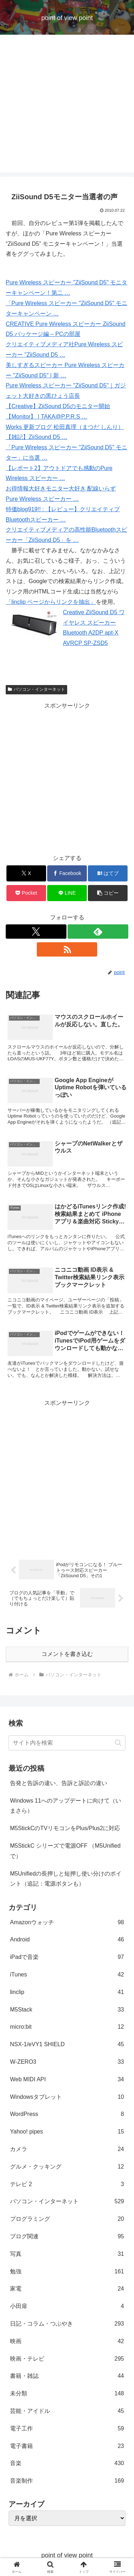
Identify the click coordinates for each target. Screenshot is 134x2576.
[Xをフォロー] (36, 931)
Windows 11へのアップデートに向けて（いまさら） (65, 1806)
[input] (67, 1742)
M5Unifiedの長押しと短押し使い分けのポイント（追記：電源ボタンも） (65, 1879)
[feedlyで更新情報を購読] (98, 931)
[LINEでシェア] (67, 893)
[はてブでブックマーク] (108, 873)
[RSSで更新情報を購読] (67, 949)
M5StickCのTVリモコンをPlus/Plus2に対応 (65, 1828)
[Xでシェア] (26, 873)
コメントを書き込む (67, 1654)
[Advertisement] (67, 105)
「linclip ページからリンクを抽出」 (51, 602)
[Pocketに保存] (26, 893)
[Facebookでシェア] (67, 873)
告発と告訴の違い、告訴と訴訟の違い (58, 1783)
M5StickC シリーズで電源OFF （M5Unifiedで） (65, 1851)
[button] (108, 893)
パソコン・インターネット (36, 689)
